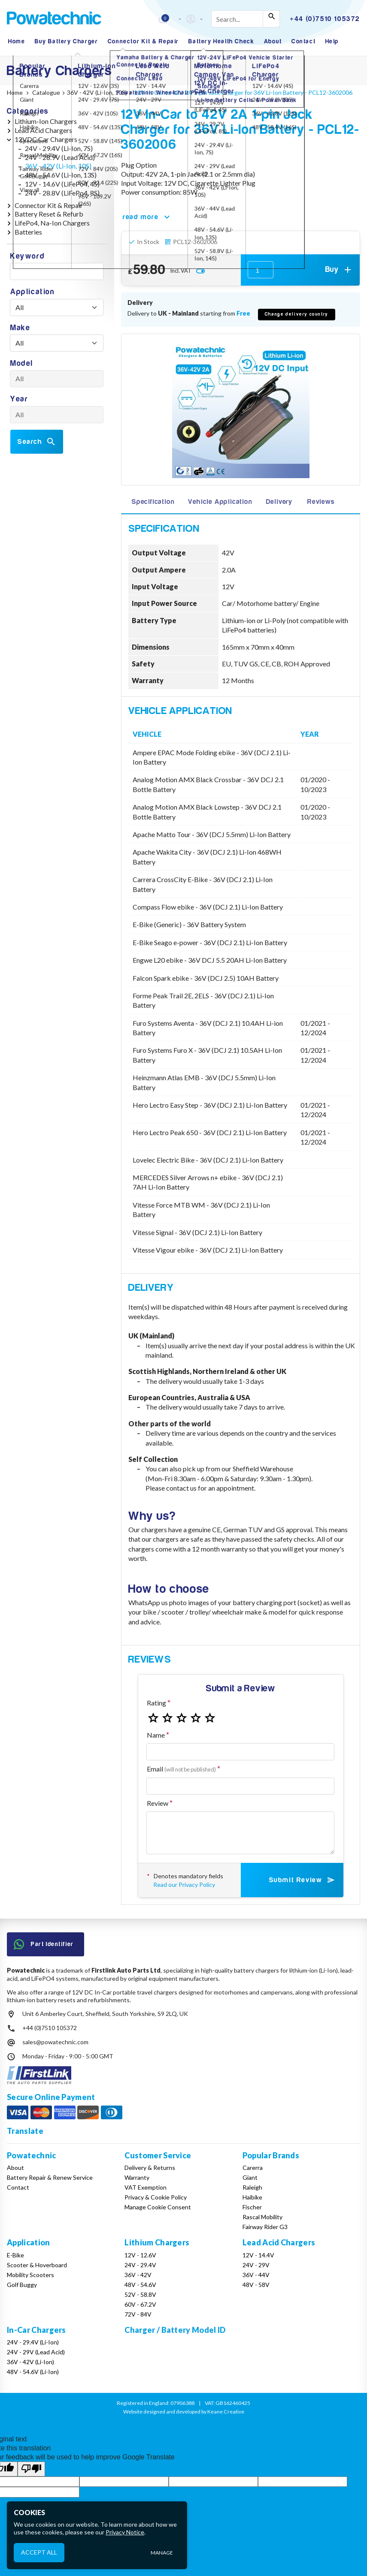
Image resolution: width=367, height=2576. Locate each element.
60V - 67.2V (140, 2304)
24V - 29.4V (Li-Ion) (33, 2342)
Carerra (253, 2167)
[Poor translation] (31, 2469)
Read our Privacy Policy (184, 1884)
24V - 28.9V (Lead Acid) (60, 157)
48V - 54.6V (140, 2284)
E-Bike (15, 2255)
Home (16, 41)
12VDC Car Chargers (46, 139)
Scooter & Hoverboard (37, 2265)
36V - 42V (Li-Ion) (30, 2361)
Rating (156, 1703)
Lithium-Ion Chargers (46, 121)
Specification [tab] (152, 502)
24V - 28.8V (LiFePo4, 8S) (62, 193)
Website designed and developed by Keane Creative (183, 2411)
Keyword (27, 256)
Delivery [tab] (279, 502)
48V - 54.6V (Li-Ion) (33, 2371)
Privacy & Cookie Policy (155, 2197)
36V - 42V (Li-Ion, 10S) (58, 166)
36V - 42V (138, 2274)
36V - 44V (256, 2274)
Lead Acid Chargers (43, 130)
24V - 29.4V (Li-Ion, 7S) (59, 148)
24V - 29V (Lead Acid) (36, 2352)
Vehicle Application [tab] (220, 502)
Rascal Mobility (262, 2216)
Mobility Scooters (30, 2274)
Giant (250, 2177)
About (273, 41)
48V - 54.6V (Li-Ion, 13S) (61, 175)
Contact (303, 41)
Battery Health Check (221, 41)
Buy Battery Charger (66, 41)
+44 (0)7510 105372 (49, 2027)
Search (36, 442)
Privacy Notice (125, 2532)
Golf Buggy (22, 2284)
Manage (162, 2552)
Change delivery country (296, 314)
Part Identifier (44, 1944)
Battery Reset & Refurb (49, 214)
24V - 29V (256, 2265)
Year (19, 399)
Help (332, 41)
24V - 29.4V (140, 2265)
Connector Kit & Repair (143, 41)
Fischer (252, 2207)
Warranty (136, 2177)
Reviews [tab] (321, 502)
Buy (339, 270)
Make (20, 328)
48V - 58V (256, 2284)
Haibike (252, 2197)
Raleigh (252, 2187)
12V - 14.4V (258, 2255)
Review (157, 1803)
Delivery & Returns (149, 2167)
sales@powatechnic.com (55, 2042)
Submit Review (302, 1880)
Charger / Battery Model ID (174, 2330)
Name (156, 1735)
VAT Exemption (145, 2187)
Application (32, 292)
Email (181, 1769)
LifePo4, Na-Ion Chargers (52, 223)
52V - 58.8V (140, 2294)
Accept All (39, 2552)
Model (21, 363)
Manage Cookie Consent (157, 2207)
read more (147, 217)
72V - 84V (138, 2314)
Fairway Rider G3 (265, 2226)
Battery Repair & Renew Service (50, 2177)
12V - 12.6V (140, 2255)
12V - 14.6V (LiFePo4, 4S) (62, 184)
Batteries (28, 232)
